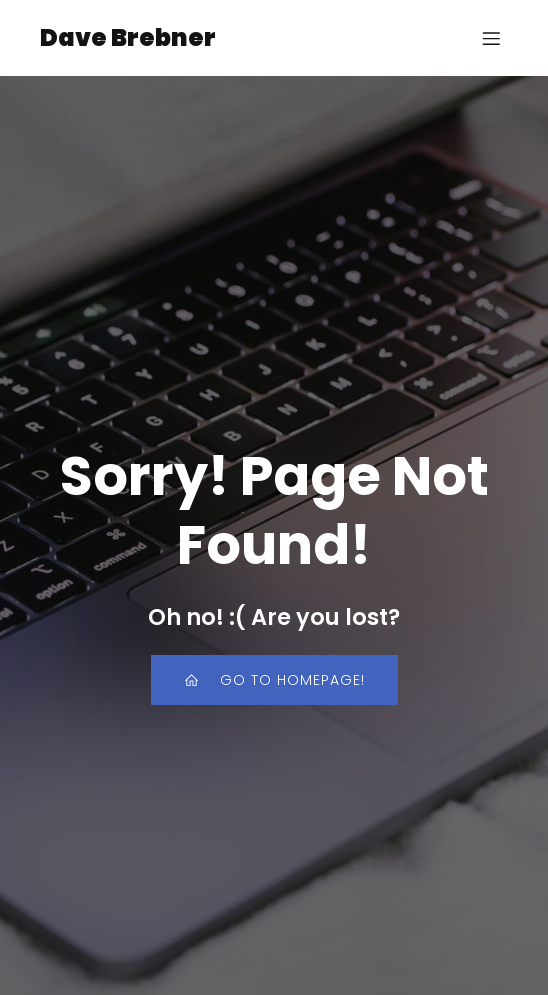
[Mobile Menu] (491, 38)
